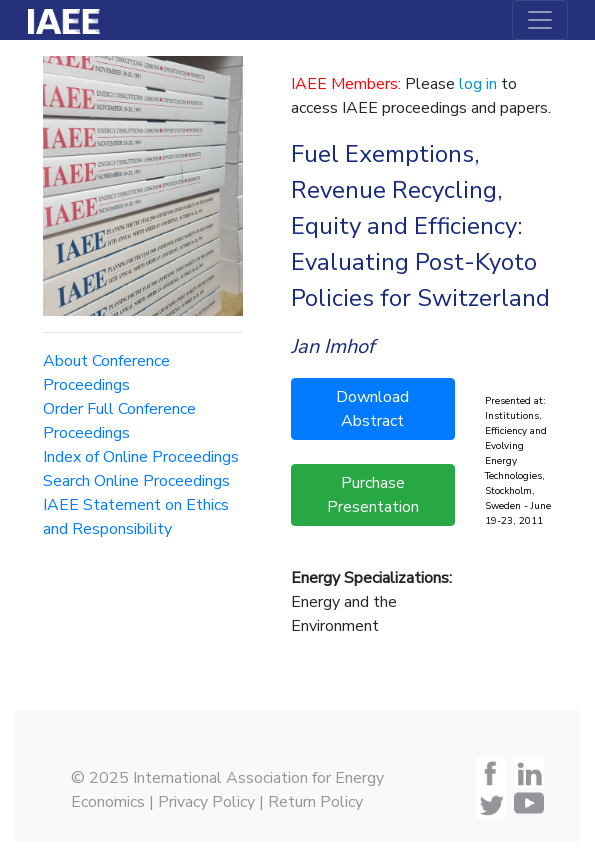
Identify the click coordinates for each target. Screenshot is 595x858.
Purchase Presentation (373, 495)
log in (478, 84)
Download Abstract (372, 409)
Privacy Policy (206, 802)
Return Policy (315, 802)
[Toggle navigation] (540, 20)
